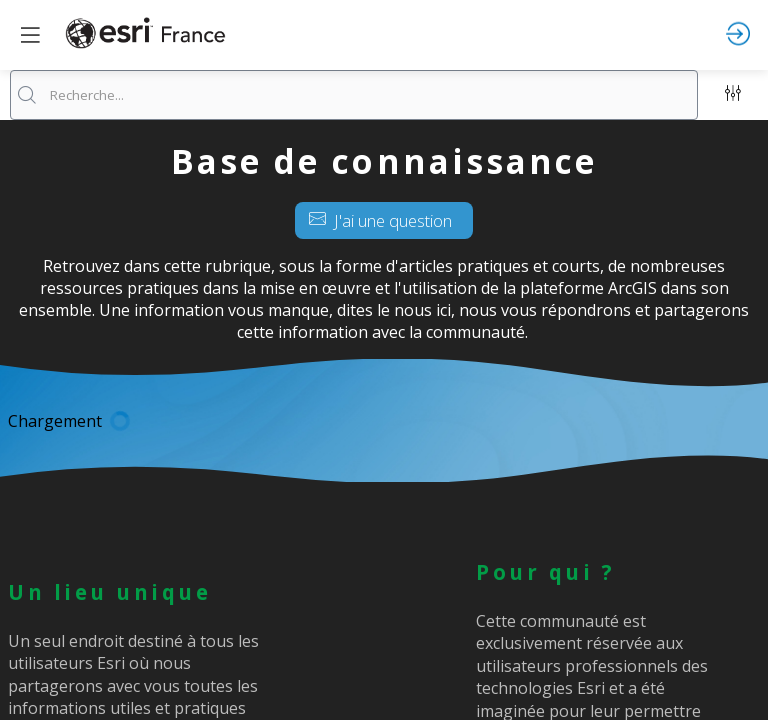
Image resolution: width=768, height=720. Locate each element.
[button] (30, 35)
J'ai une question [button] (380, 220)
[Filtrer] (733, 95)
